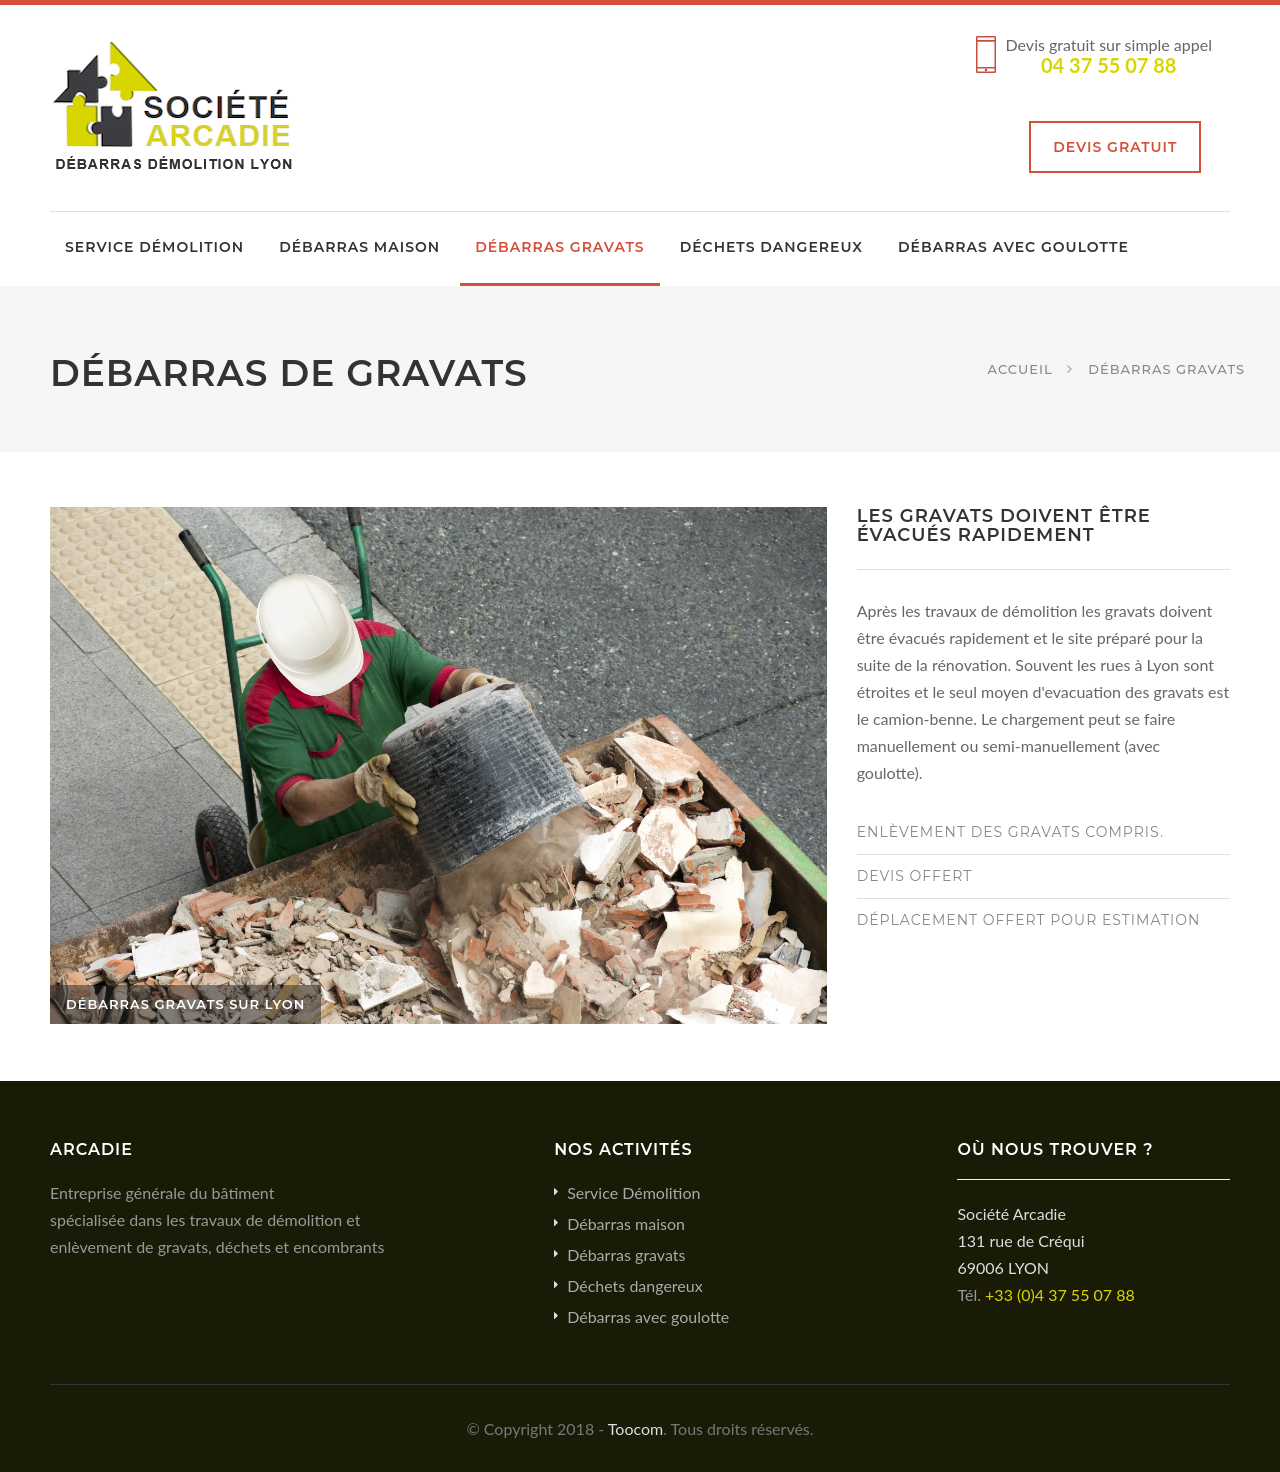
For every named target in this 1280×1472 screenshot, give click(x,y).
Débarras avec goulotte (1013, 247)
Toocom (635, 1428)
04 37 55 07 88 (1108, 65)
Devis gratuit (1115, 147)
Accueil (1020, 368)
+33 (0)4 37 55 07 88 (1060, 1294)
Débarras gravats (560, 247)
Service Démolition (154, 247)
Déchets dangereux (771, 247)
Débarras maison (359, 247)
